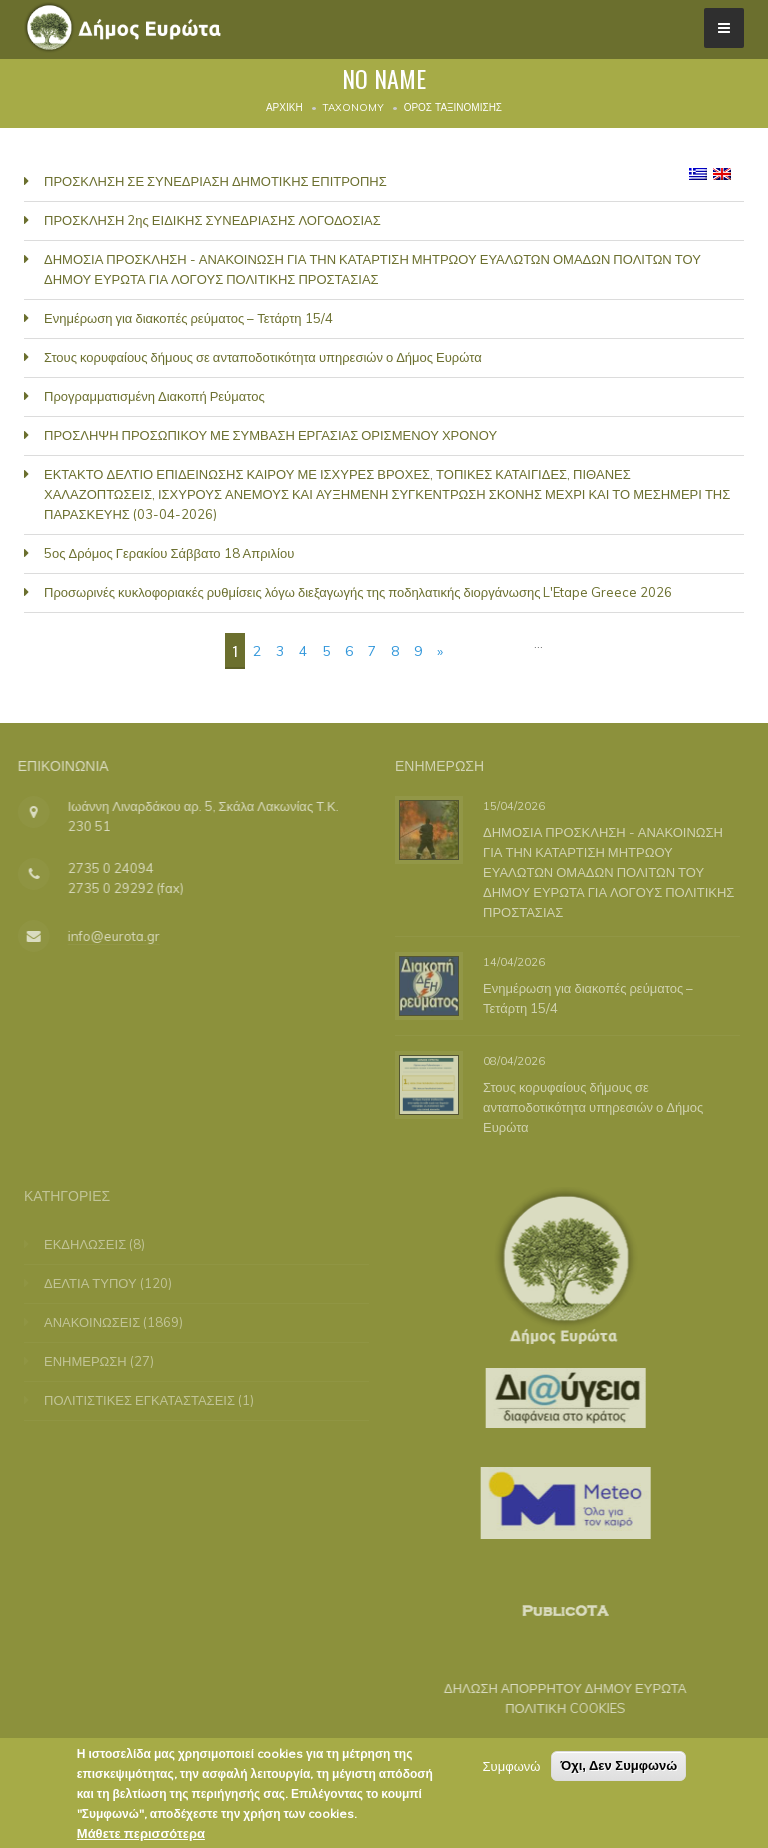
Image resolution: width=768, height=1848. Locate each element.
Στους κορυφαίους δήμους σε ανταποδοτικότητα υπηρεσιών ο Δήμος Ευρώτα (263, 357)
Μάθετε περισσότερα (141, 1834)
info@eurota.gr (102, 936)
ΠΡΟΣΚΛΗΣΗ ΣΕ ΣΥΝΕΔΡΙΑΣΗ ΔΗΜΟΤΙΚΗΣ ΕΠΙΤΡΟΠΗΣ (215, 181)
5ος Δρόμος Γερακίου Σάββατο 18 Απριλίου (169, 553)
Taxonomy (353, 107)
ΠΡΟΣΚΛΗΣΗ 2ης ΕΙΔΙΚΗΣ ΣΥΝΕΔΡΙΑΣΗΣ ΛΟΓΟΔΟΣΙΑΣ (212, 220)
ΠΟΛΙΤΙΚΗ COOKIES (553, 1708)
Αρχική (284, 107)
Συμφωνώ (512, 1767)
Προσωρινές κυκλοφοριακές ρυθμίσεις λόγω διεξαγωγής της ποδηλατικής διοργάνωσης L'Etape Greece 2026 (358, 592)
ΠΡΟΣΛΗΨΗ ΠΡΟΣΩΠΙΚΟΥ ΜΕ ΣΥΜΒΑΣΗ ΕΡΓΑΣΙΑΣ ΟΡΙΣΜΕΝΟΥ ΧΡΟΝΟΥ (270, 435)
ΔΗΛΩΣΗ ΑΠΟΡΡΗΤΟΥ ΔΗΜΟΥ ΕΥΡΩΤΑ (553, 1688)
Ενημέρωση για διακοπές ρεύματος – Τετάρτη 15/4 (188, 318)
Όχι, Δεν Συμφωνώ (618, 1766)
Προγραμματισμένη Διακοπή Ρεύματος (154, 396)
